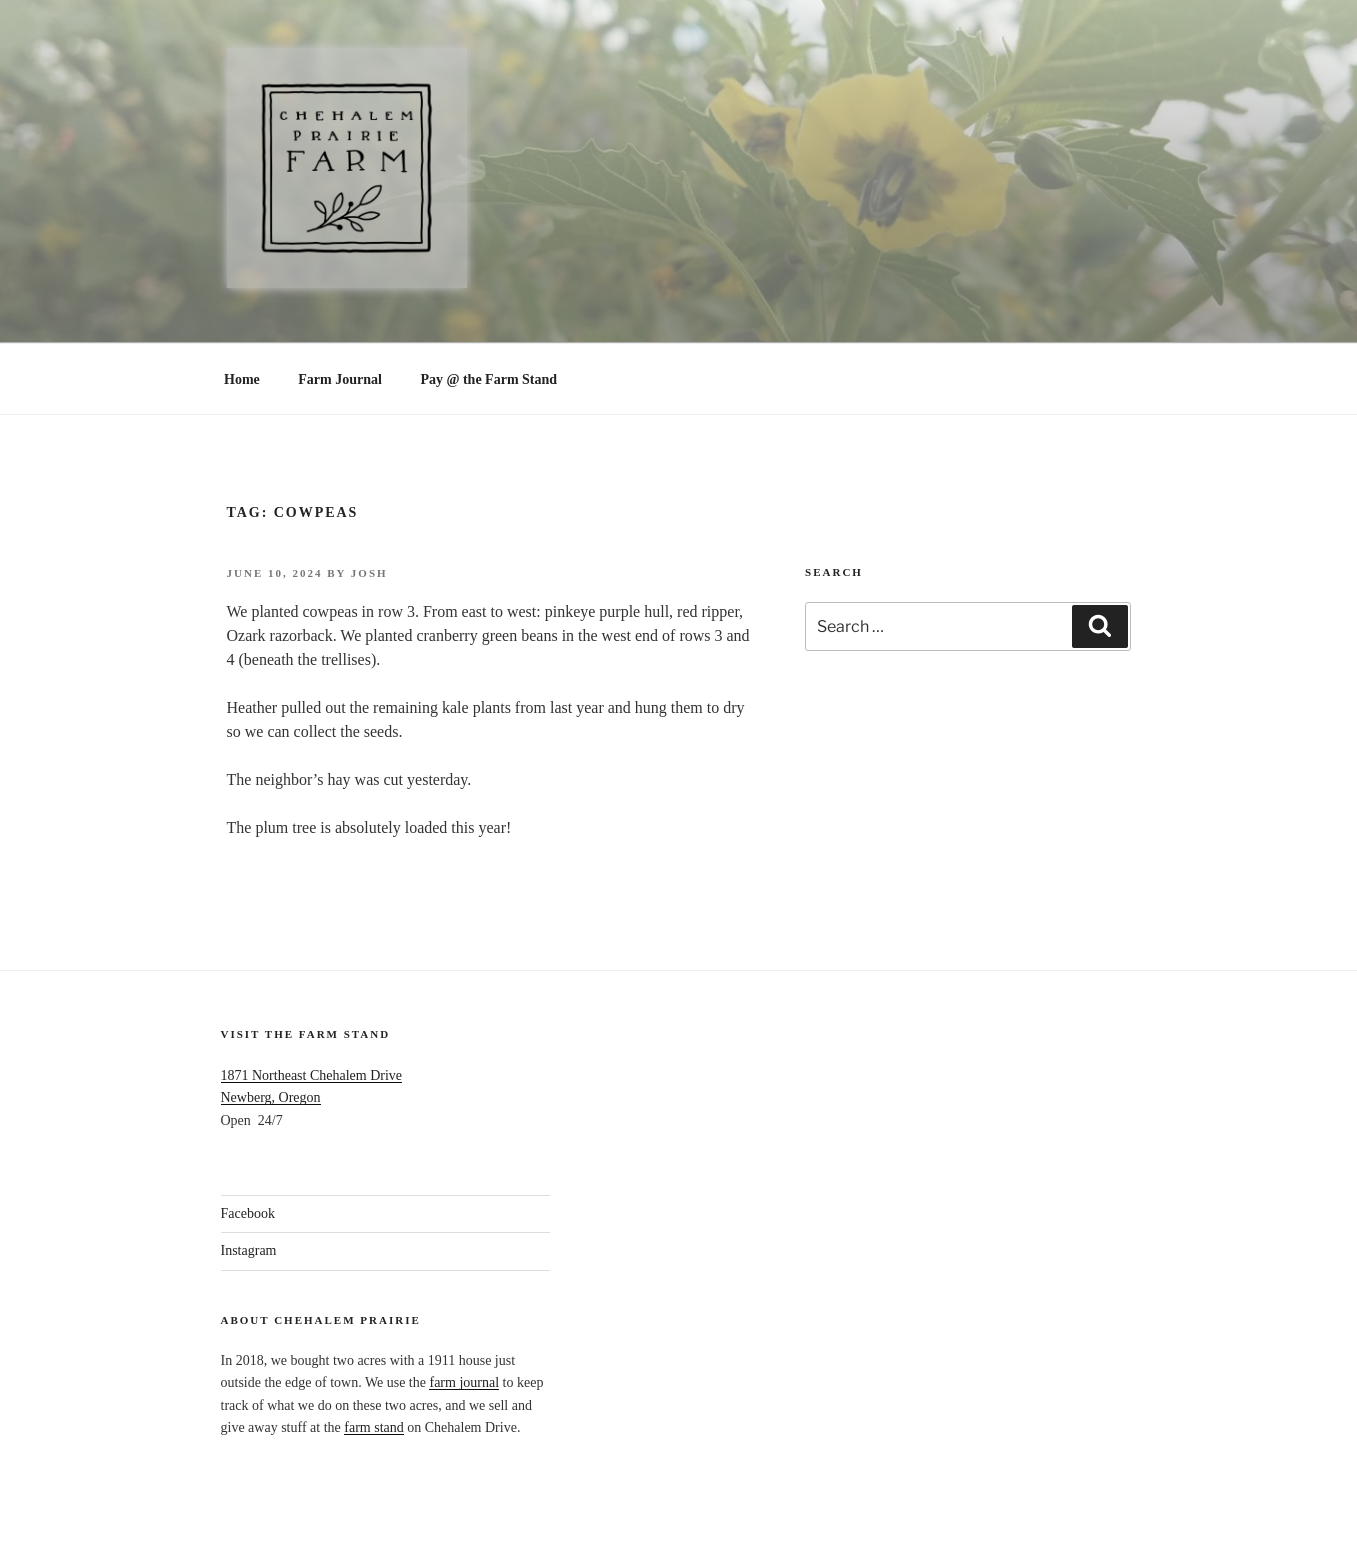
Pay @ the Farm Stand (488, 379)
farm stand (373, 1427)
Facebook (248, 1213)
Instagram (249, 1250)
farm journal (464, 1382)
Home (242, 379)
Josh (369, 573)
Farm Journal (340, 379)
